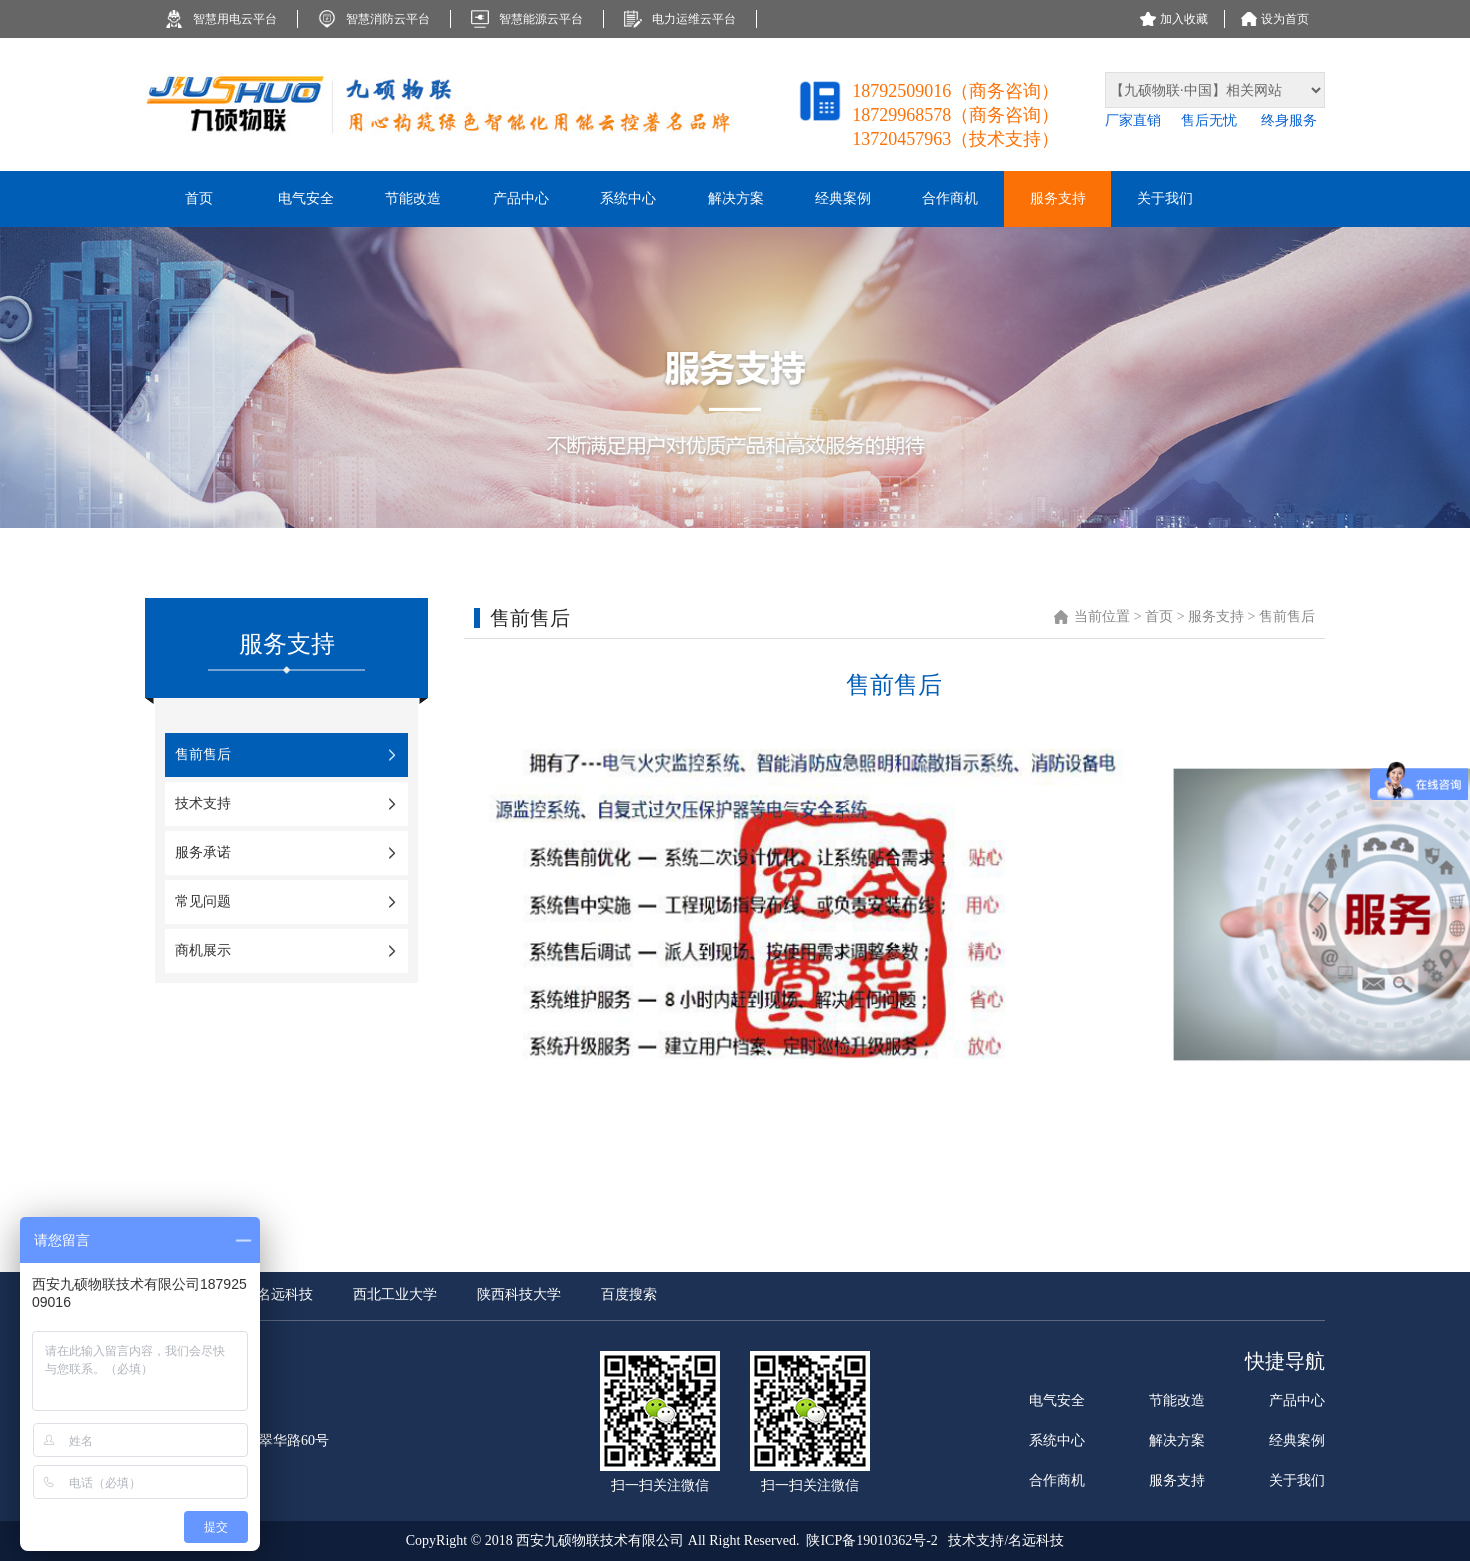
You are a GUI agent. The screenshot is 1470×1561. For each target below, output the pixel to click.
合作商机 (1057, 1480)
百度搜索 (629, 1294)
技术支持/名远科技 (1006, 1540)
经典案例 (1297, 1440)
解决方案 (1177, 1440)
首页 (1161, 616)
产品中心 (1297, 1400)
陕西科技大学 (519, 1294)
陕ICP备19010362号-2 (871, 1540)
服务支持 (1216, 616)
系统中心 (1057, 1440)
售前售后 (1287, 616)
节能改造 (1177, 1400)
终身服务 (1289, 120)
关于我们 (1297, 1480)
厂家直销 (1133, 120)
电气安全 (1057, 1400)
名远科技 (285, 1294)
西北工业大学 (395, 1294)
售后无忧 (1211, 120)
